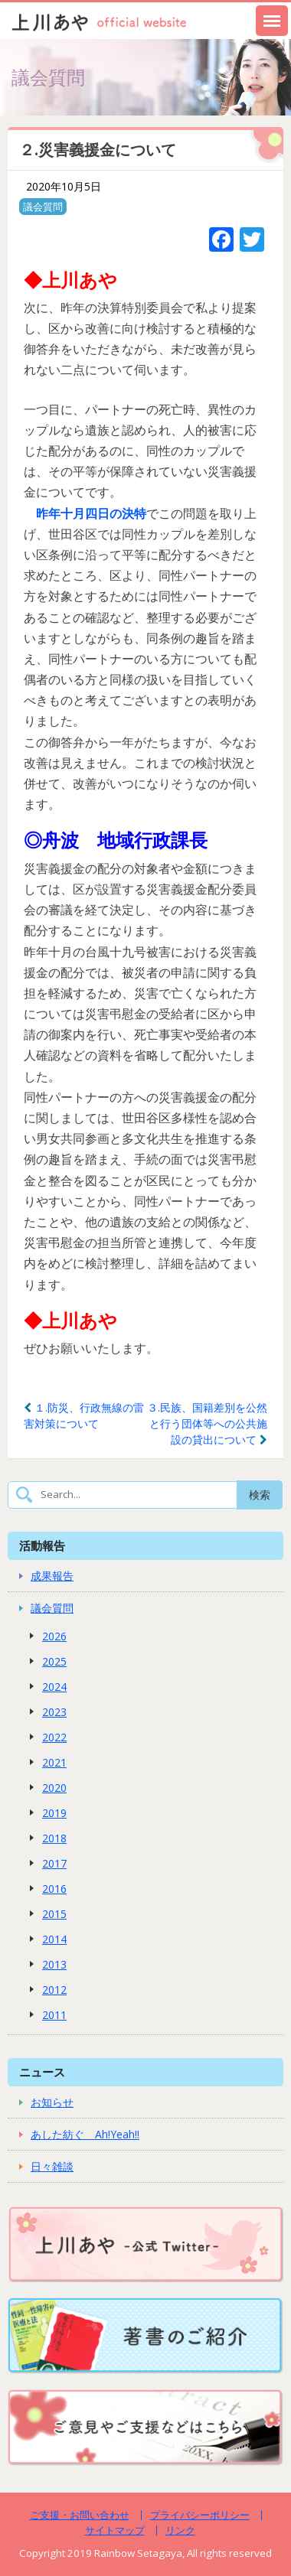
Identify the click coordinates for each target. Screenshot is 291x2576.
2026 (54, 1636)
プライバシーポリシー (200, 2515)
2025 (54, 1661)
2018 (54, 1838)
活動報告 (42, 1545)
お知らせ (52, 2102)
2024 (54, 1686)
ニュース (42, 2071)
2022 (54, 1737)
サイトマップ (115, 2530)
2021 (54, 1762)
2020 (54, 1787)
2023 (54, 1712)
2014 (54, 1939)
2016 (54, 1888)
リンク (180, 2530)
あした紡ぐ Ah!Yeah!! (85, 2134)
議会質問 (43, 206)
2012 (54, 1989)
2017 (54, 1863)
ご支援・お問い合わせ (79, 2515)
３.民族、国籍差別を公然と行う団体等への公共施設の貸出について (207, 1423)
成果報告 (52, 1575)
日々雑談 (52, 2166)
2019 (54, 1813)
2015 (54, 1914)
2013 (54, 1964)
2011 (54, 2015)
